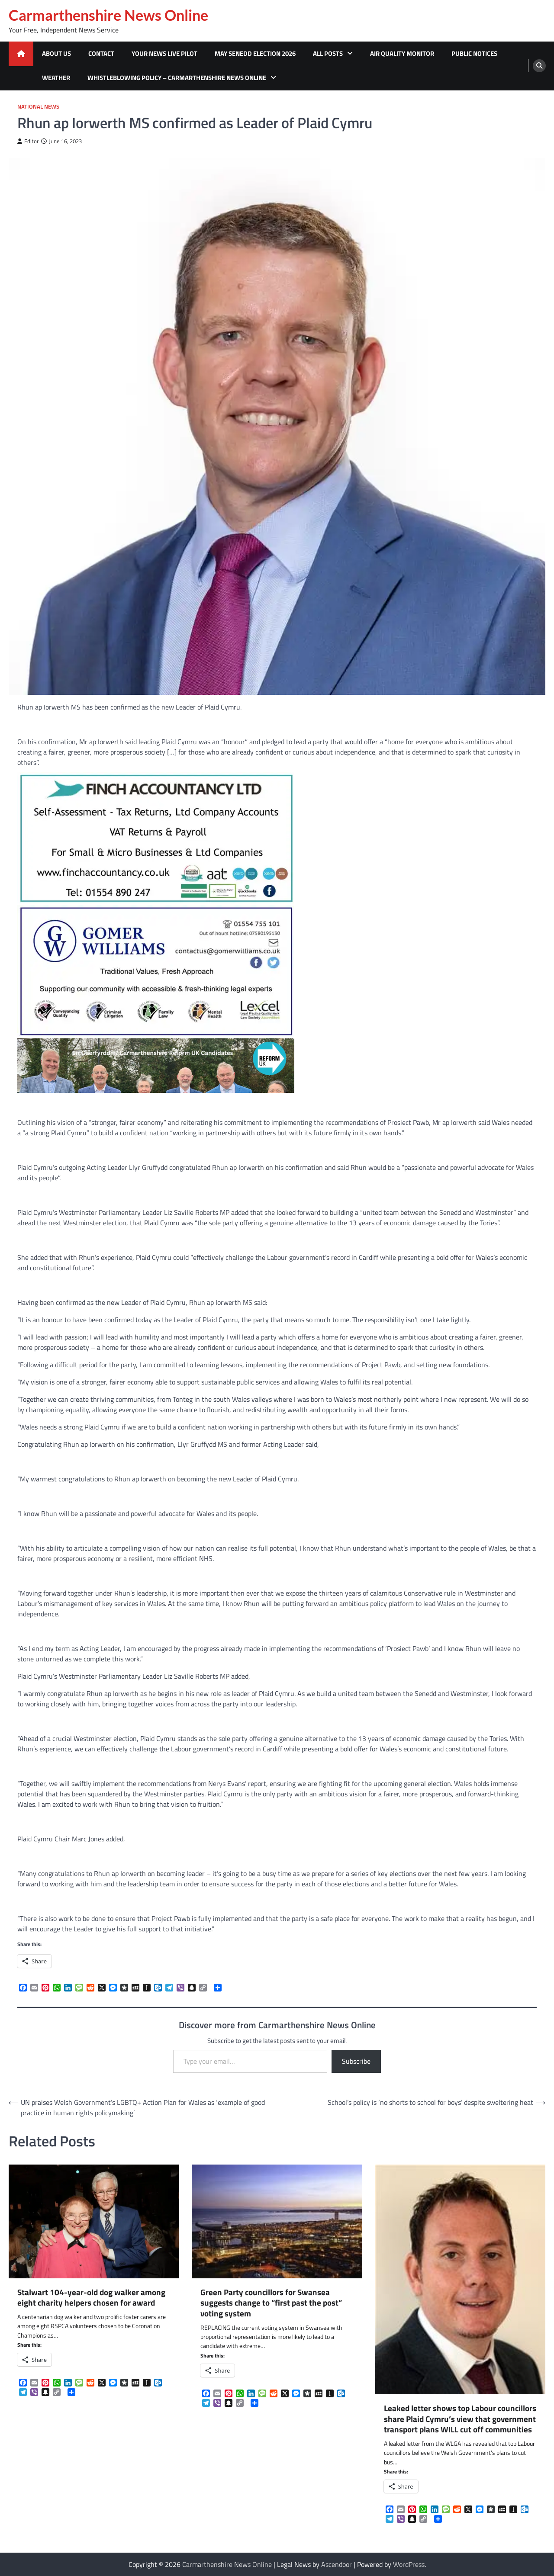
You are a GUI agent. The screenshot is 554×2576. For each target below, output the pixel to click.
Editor (28, 141)
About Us (56, 53)
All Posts (328, 53)
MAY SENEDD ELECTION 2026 (255, 53)
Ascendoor (336, 2564)
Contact (101, 53)
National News (38, 106)
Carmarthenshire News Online (108, 15)
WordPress (409, 2564)
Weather (56, 78)
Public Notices (474, 53)
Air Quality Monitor (402, 53)
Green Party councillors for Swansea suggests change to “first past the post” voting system (271, 2303)
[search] (539, 65)
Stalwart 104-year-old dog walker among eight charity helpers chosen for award (91, 2297)
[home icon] (21, 54)
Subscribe (356, 2061)
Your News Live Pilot (164, 53)
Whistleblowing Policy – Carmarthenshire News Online (176, 78)
